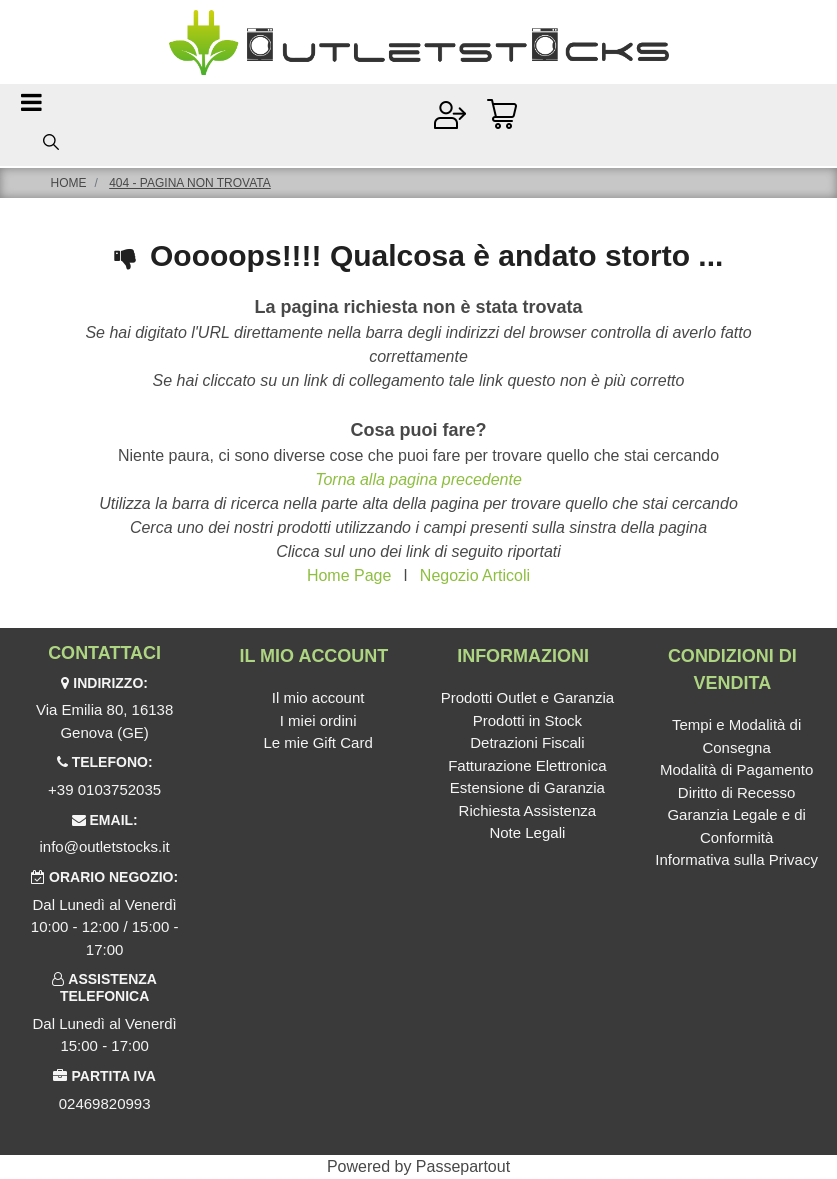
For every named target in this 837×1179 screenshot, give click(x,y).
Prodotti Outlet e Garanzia (527, 697)
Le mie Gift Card (318, 742)
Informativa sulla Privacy (736, 859)
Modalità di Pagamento (736, 769)
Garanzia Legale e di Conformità (736, 826)
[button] (51, 141)
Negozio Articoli (475, 575)
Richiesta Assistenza (528, 810)
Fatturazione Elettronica (527, 765)
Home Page (349, 575)
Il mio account (318, 697)
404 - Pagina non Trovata (190, 183)
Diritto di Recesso (737, 792)
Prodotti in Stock (527, 720)
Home (69, 183)
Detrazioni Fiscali (527, 742)
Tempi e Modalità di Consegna (736, 736)
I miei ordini (318, 720)
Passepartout (463, 1166)
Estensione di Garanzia (527, 787)
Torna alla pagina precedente (418, 479)
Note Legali (527, 832)
